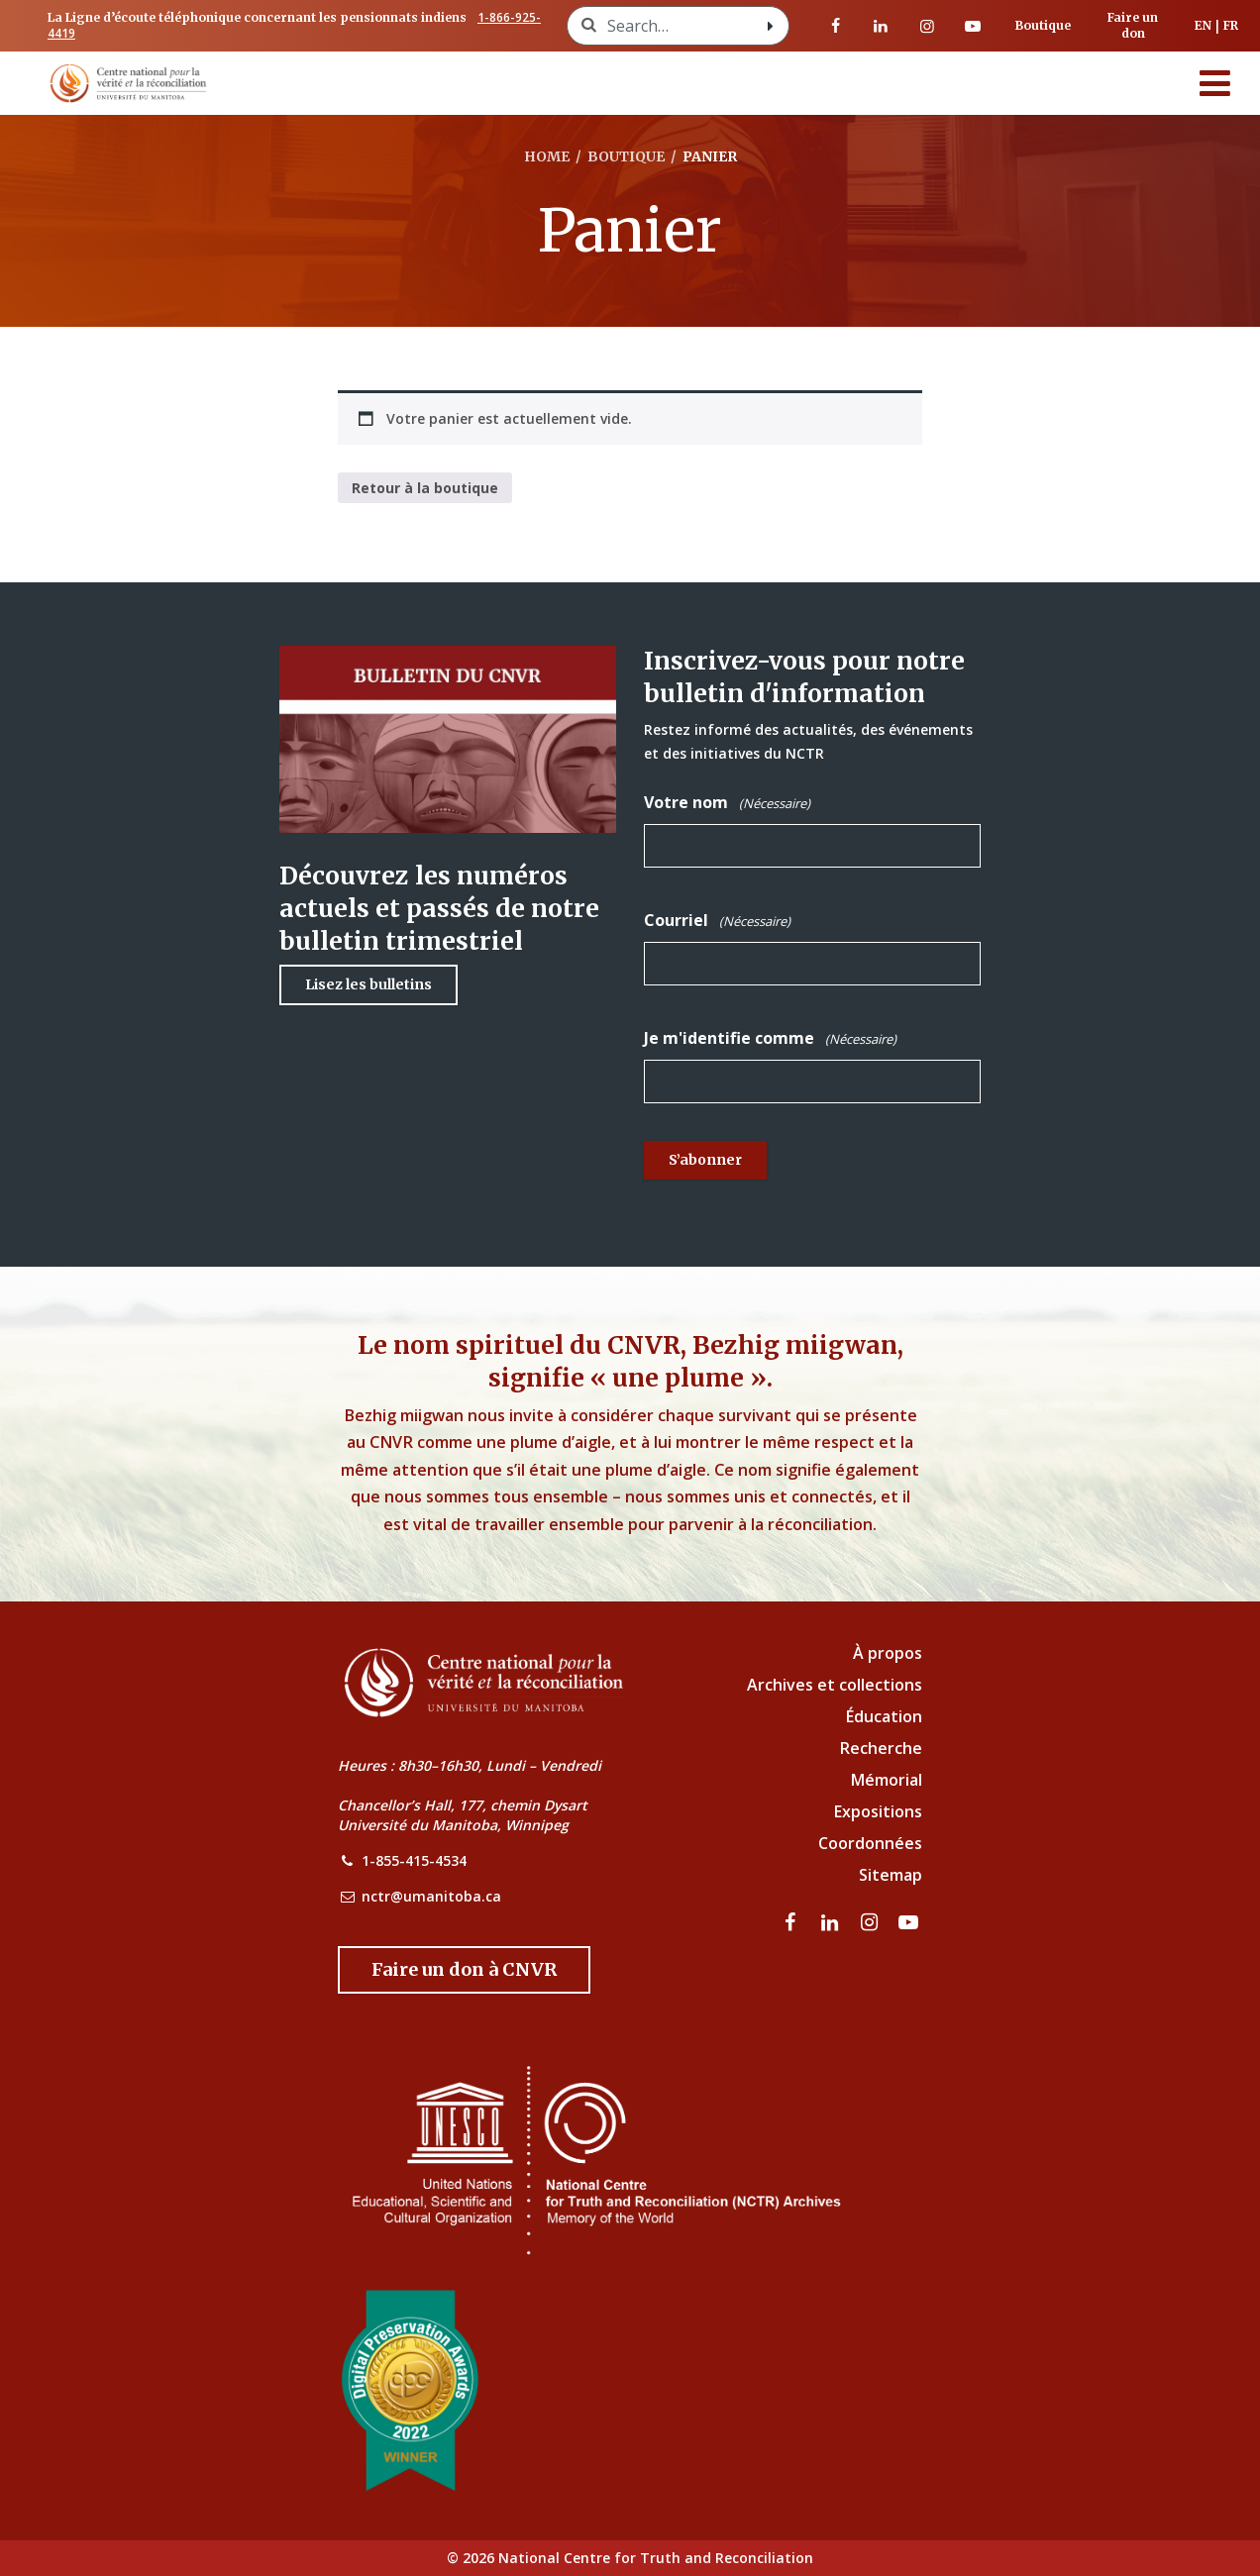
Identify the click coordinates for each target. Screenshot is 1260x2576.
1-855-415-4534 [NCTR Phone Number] (414, 1860)
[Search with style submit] (771, 26)
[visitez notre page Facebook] (835, 26)
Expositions (878, 1811)
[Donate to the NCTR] (464, 1970)
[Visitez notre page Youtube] (973, 26)
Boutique (1043, 25)
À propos (887, 1653)
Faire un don (1132, 25)
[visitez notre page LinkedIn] (881, 26)
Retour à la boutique (425, 487)
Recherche (881, 1748)
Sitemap (890, 1875)
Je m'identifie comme (770, 1038)
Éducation (884, 1716)
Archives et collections (834, 1685)
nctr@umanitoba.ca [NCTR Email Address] (431, 1896)
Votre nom (727, 802)
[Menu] (1215, 83)
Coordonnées (870, 1843)
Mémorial (886, 1780)
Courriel (717, 920)
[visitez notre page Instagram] (927, 26)
